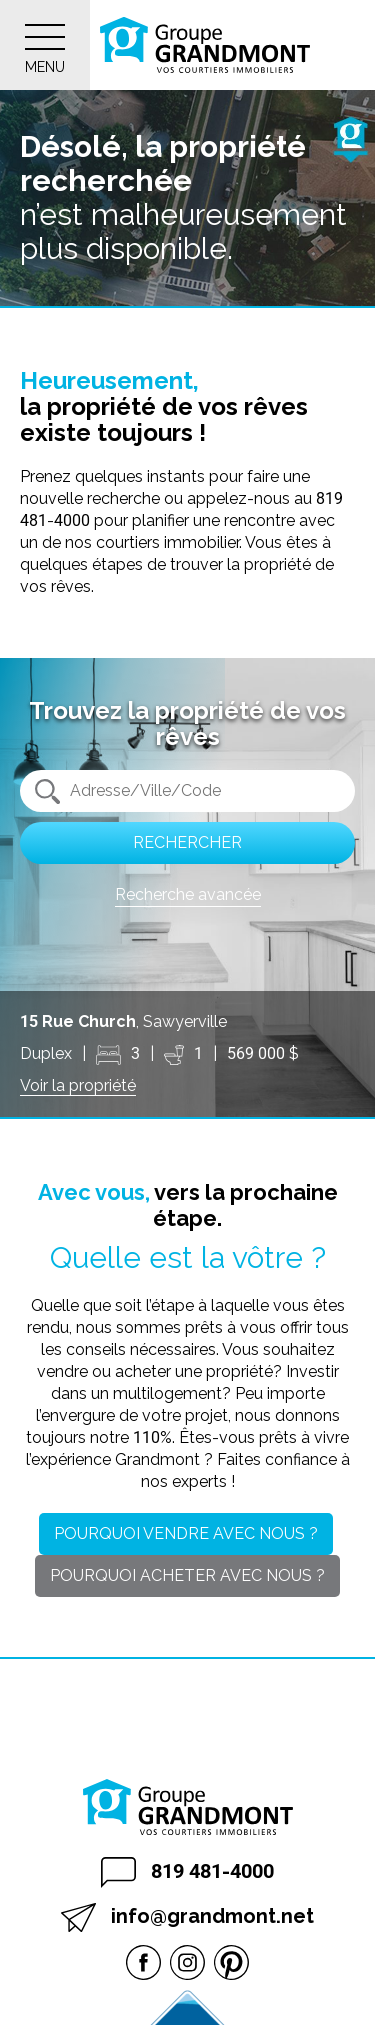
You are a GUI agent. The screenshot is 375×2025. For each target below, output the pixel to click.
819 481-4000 (187, 1872)
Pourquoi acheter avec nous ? (187, 1575)
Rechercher (187, 842)
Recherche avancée (188, 894)
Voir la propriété (78, 1085)
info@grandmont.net (187, 1917)
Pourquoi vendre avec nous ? (186, 1533)
